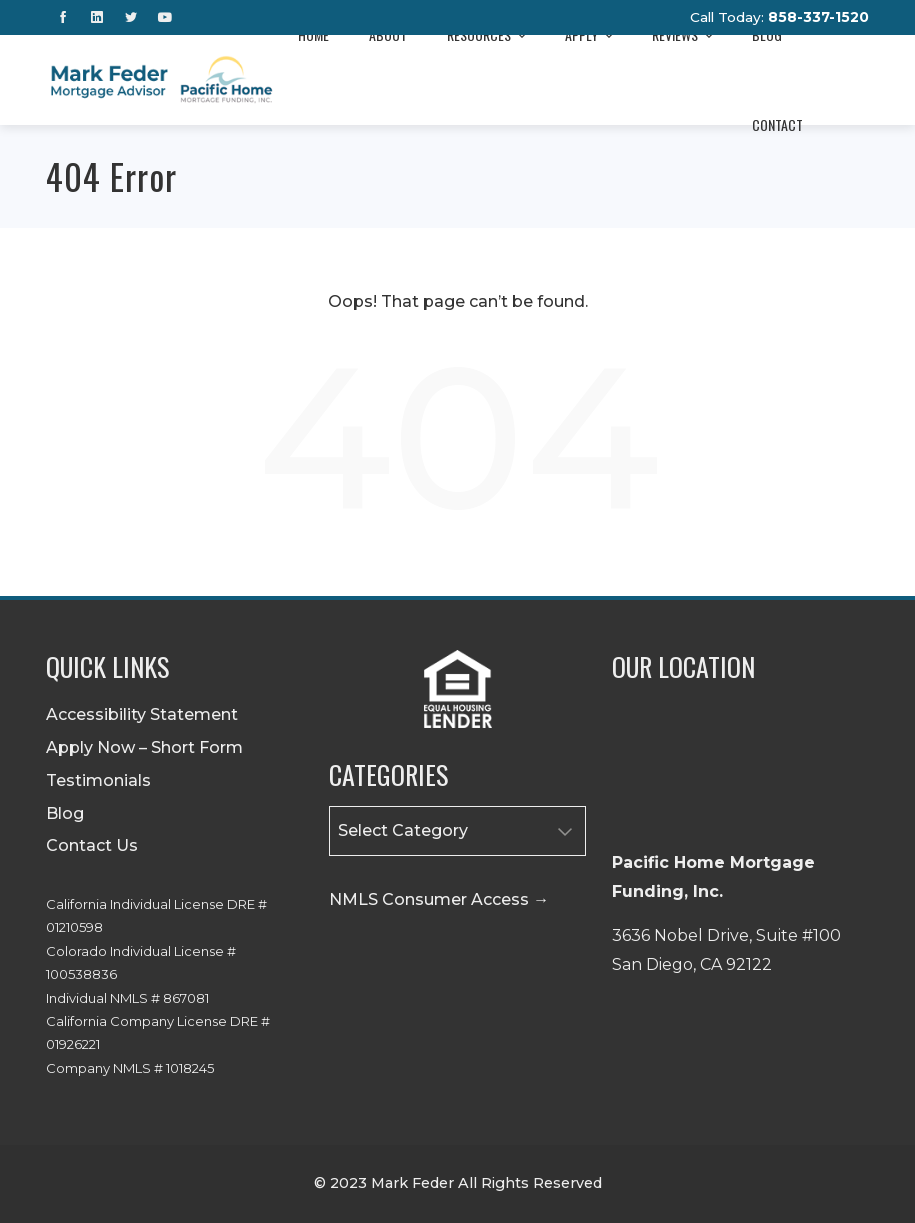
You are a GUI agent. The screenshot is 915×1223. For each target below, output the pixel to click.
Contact (777, 124)
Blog (65, 813)
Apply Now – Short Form (144, 747)
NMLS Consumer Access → (439, 899)
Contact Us (92, 845)
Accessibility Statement (142, 714)
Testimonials (98, 780)
